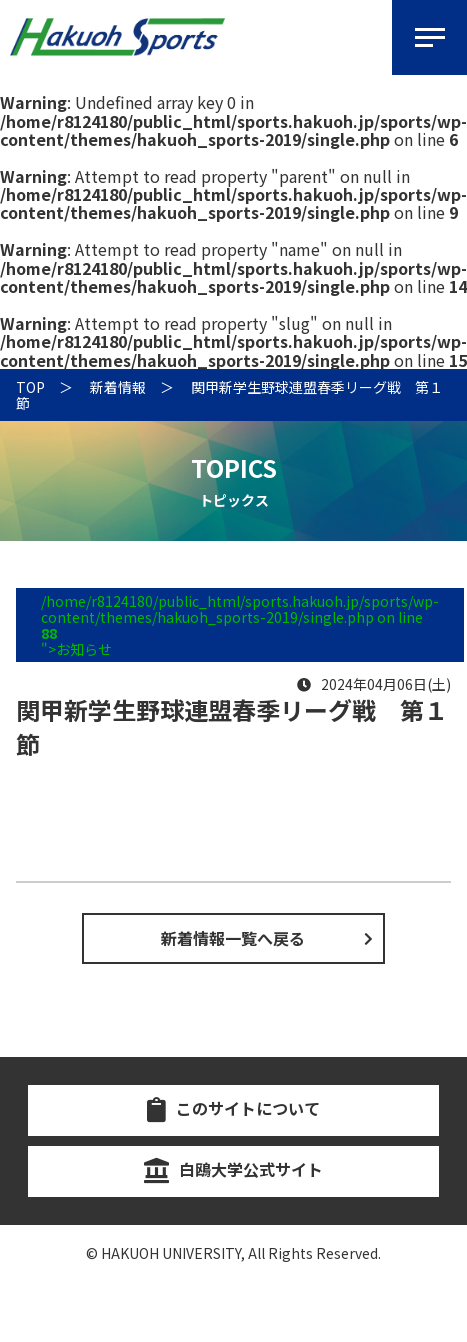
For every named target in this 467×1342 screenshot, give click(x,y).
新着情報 (118, 387)
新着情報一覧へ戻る (233, 938)
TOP (30, 387)
